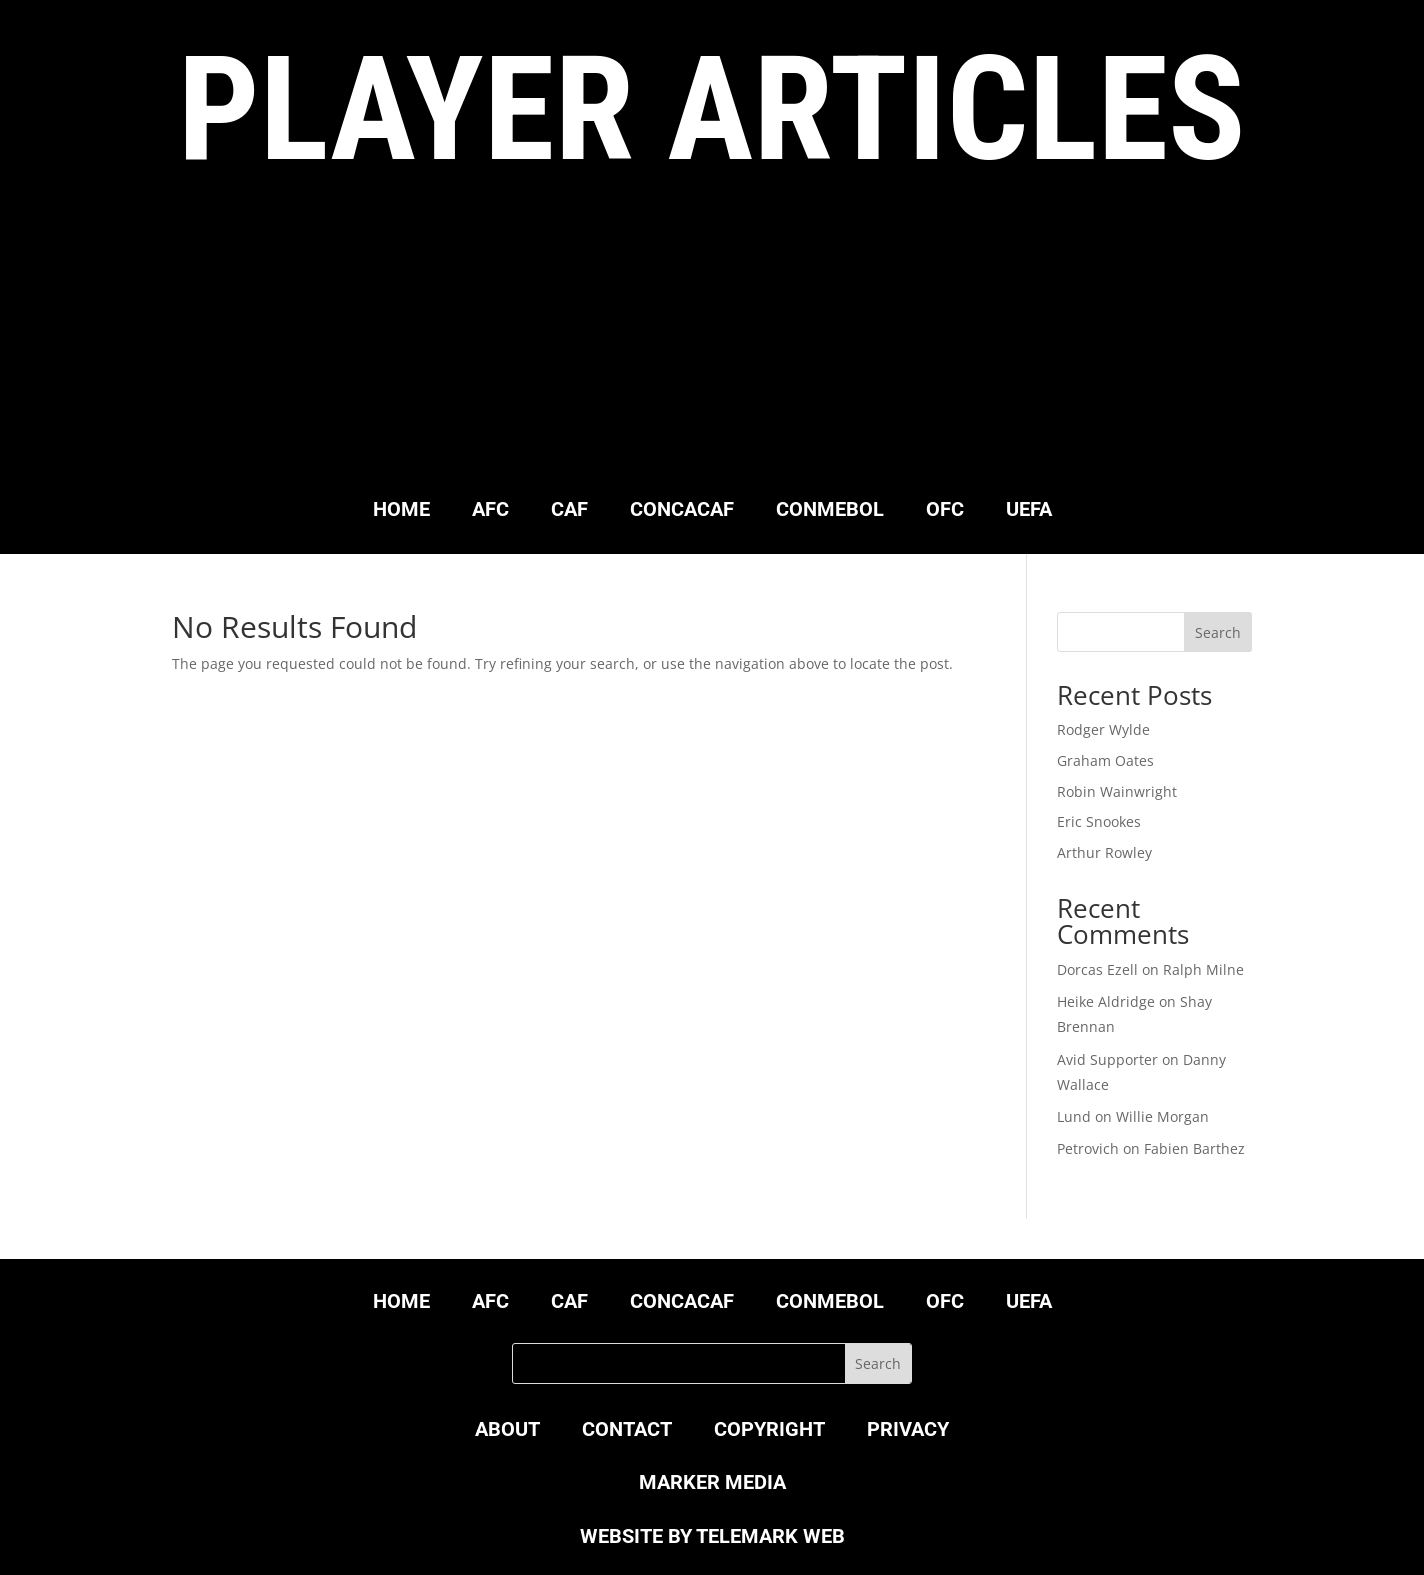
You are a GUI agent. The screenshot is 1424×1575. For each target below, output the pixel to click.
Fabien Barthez (1194, 1148)
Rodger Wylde (1103, 729)
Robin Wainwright (1117, 791)
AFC (490, 511)
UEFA (1029, 511)
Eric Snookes (1099, 821)
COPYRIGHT (769, 1431)
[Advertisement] (712, 344)
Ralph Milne (1203, 969)
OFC (945, 511)
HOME (401, 511)
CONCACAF (682, 511)
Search (1218, 632)
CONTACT (627, 1431)
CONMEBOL (830, 511)
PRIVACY (908, 1431)
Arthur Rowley (1104, 852)
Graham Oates (1105, 760)
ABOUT (507, 1431)
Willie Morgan (1162, 1116)
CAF (569, 511)
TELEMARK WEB (770, 1536)
